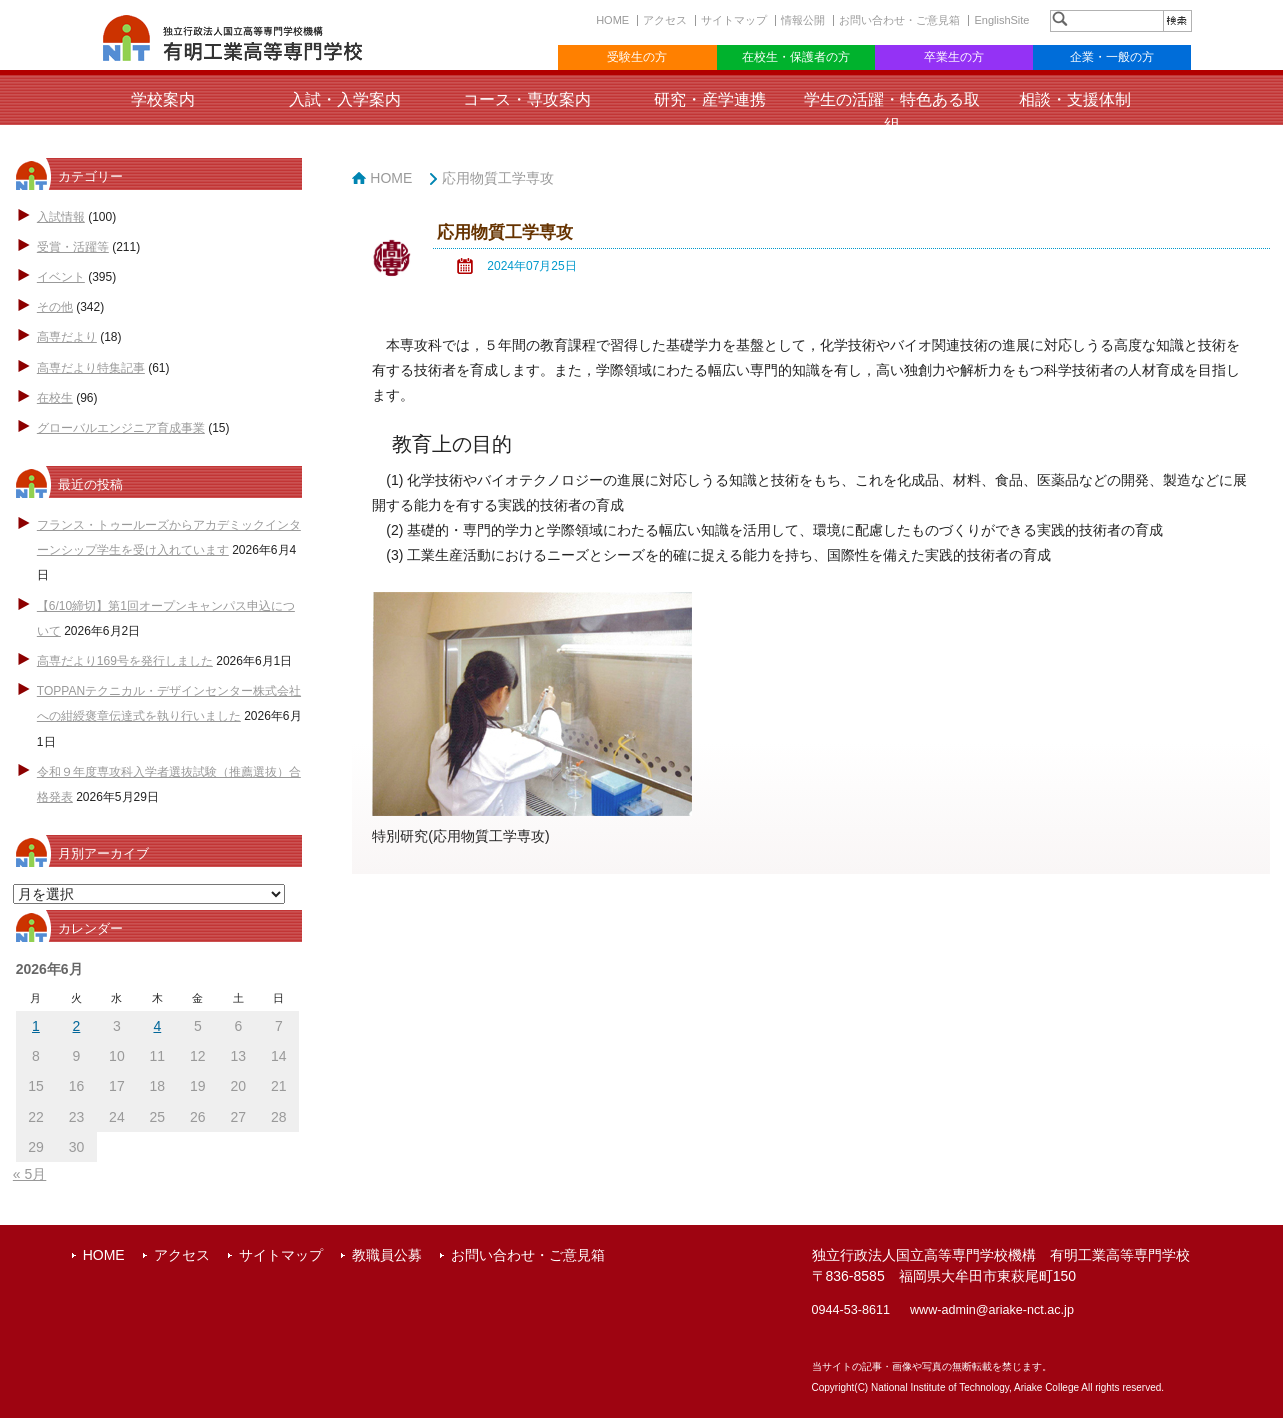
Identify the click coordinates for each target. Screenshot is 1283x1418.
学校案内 (163, 99)
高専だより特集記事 (91, 368)
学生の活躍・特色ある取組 (892, 112)
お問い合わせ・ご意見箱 (899, 20)
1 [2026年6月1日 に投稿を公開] (36, 1026)
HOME (612, 20)
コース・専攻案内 (527, 99)
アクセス (665, 20)
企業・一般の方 (1112, 57)
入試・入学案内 (345, 99)
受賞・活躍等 (73, 247)
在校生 (55, 398)
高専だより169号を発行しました (125, 661)
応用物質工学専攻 (498, 178)
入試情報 (61, 217)
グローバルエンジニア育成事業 (121, 428)
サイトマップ (734, 20)
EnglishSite (1001, 20)
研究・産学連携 (710, 99)
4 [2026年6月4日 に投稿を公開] (157, 1026)
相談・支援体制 (1075, 99)
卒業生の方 (954, 57)
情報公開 (803, 20)
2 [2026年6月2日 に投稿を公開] (77, 1026)
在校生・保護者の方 (796, 57)
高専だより (67, 337)
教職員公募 (387, 1255)
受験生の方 (637, 57)
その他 (55, 307)
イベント (61, 277)
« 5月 (29, 1174)
